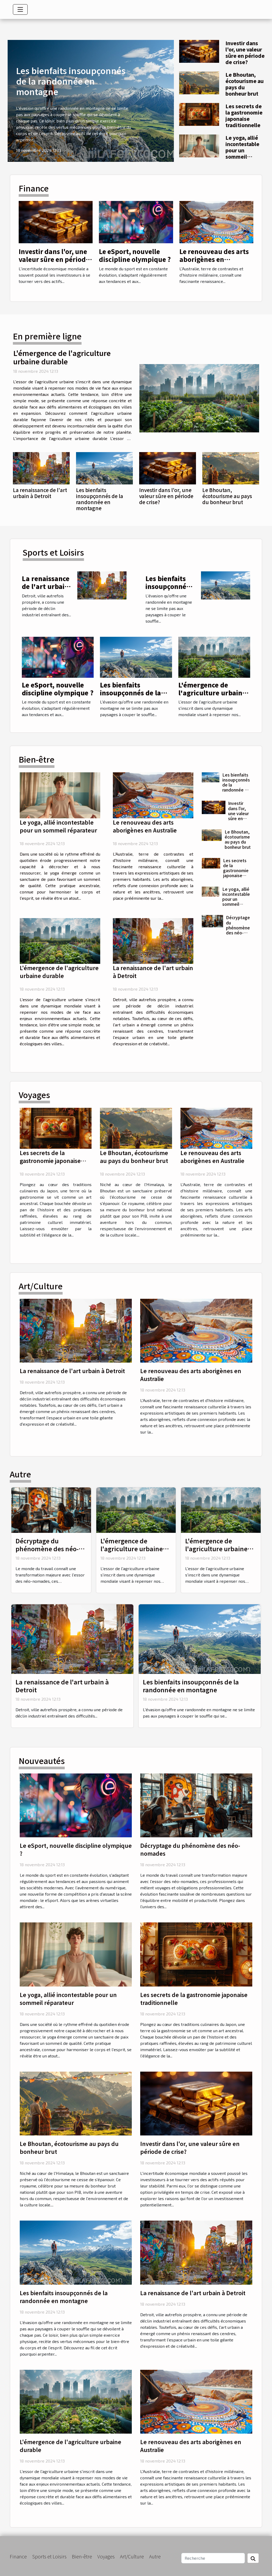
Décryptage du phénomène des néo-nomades (238, 927)
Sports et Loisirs (49, 2556)
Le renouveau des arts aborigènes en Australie (214, 259)
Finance (18, 2556)
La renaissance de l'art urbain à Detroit (40, 493)
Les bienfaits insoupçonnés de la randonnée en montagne (70, 80)
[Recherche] (213, 2558)
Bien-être (82, 2556)
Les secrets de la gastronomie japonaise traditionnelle (244, 115)
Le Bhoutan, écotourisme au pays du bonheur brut (244, 84)
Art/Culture (132, 2556)
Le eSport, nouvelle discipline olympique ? (135, 255)
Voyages (106, 2556)
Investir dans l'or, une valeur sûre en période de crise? (245, 52)
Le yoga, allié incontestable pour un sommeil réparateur (242, 150)
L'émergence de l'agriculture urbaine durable (62, 357)
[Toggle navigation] (20, 9)
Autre (155, 2556)
